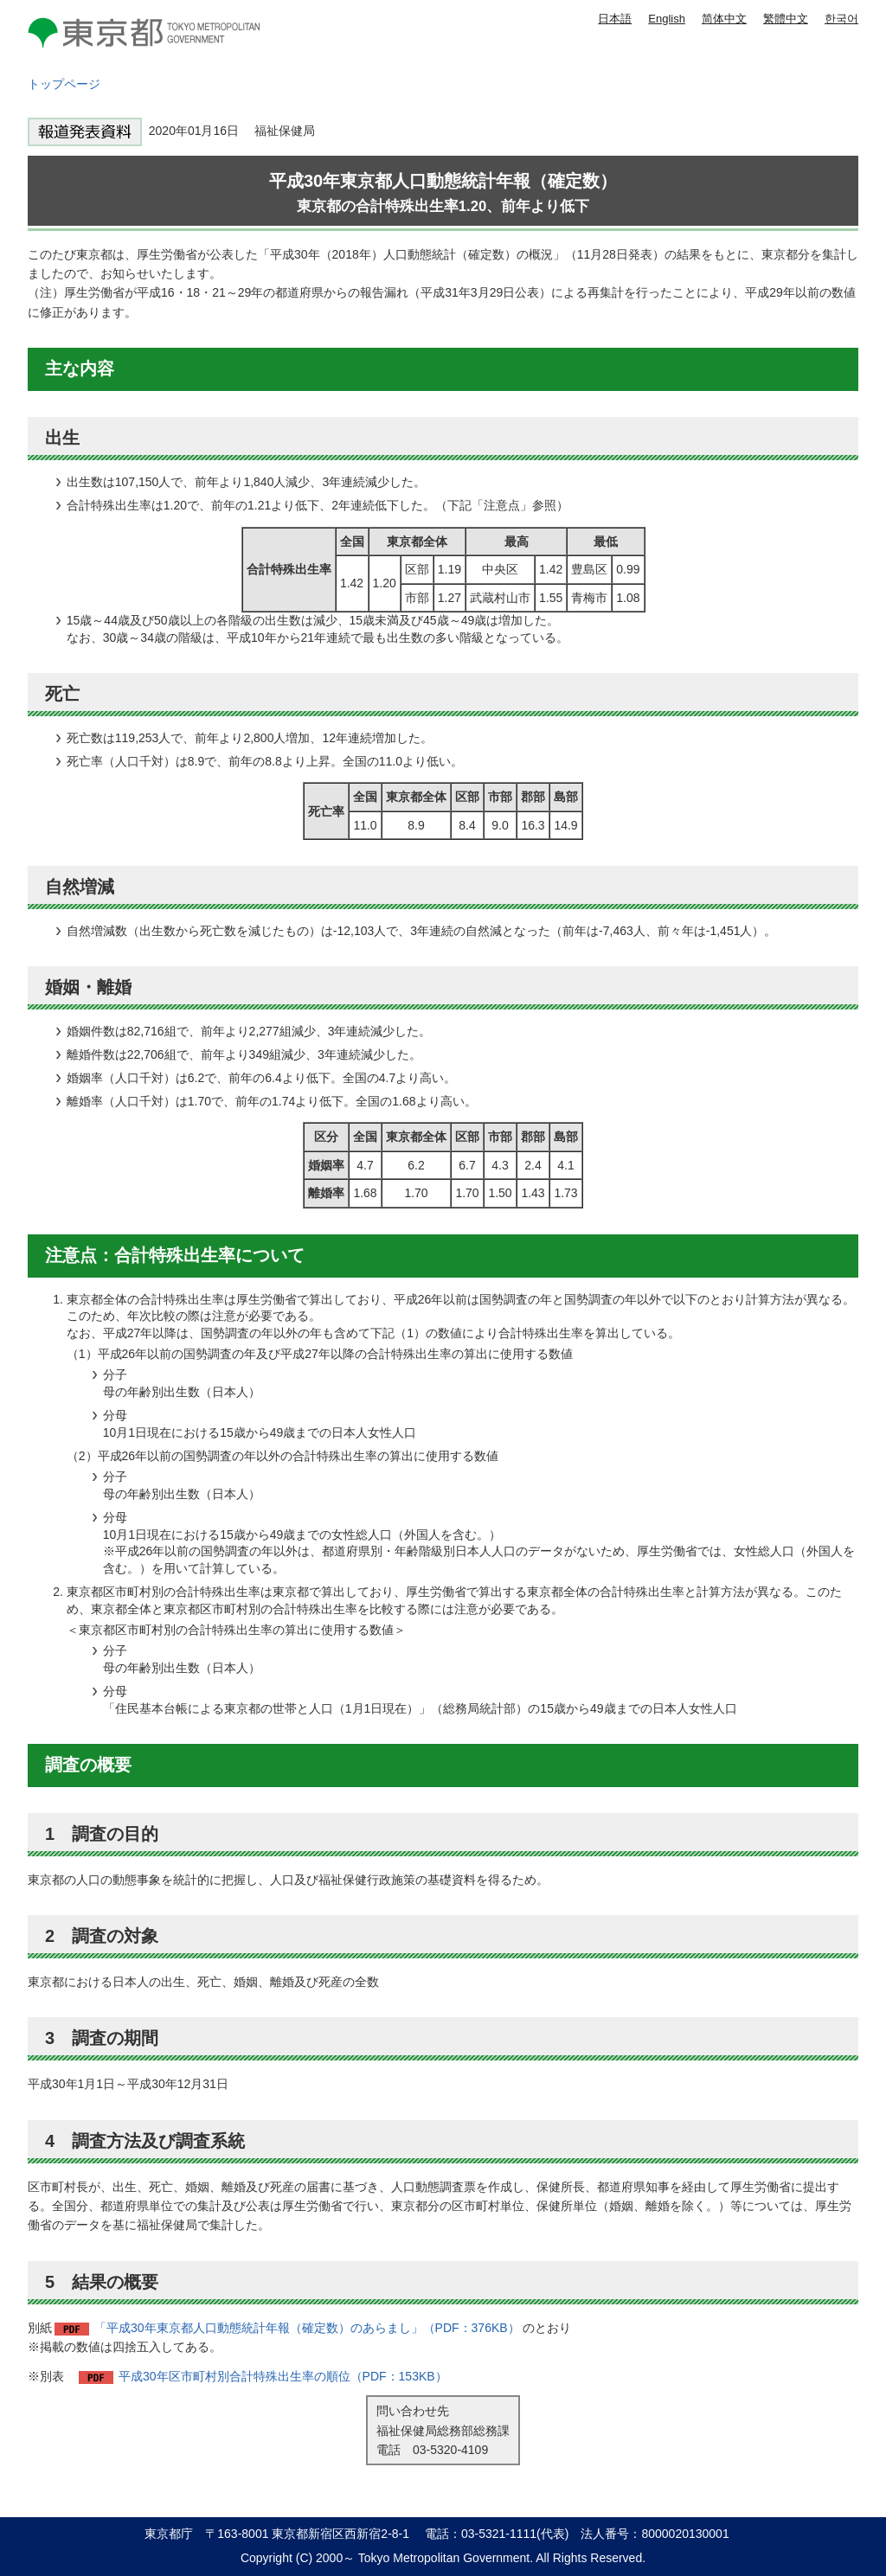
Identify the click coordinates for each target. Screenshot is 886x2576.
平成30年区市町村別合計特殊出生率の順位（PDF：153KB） (283, 2376)
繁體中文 (785, 18)
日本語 (615, 18)
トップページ (64, 84)
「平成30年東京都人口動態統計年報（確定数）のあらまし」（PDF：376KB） (307, 2328)
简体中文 (724, 18)
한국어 (841, 18)
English (666, 18)
